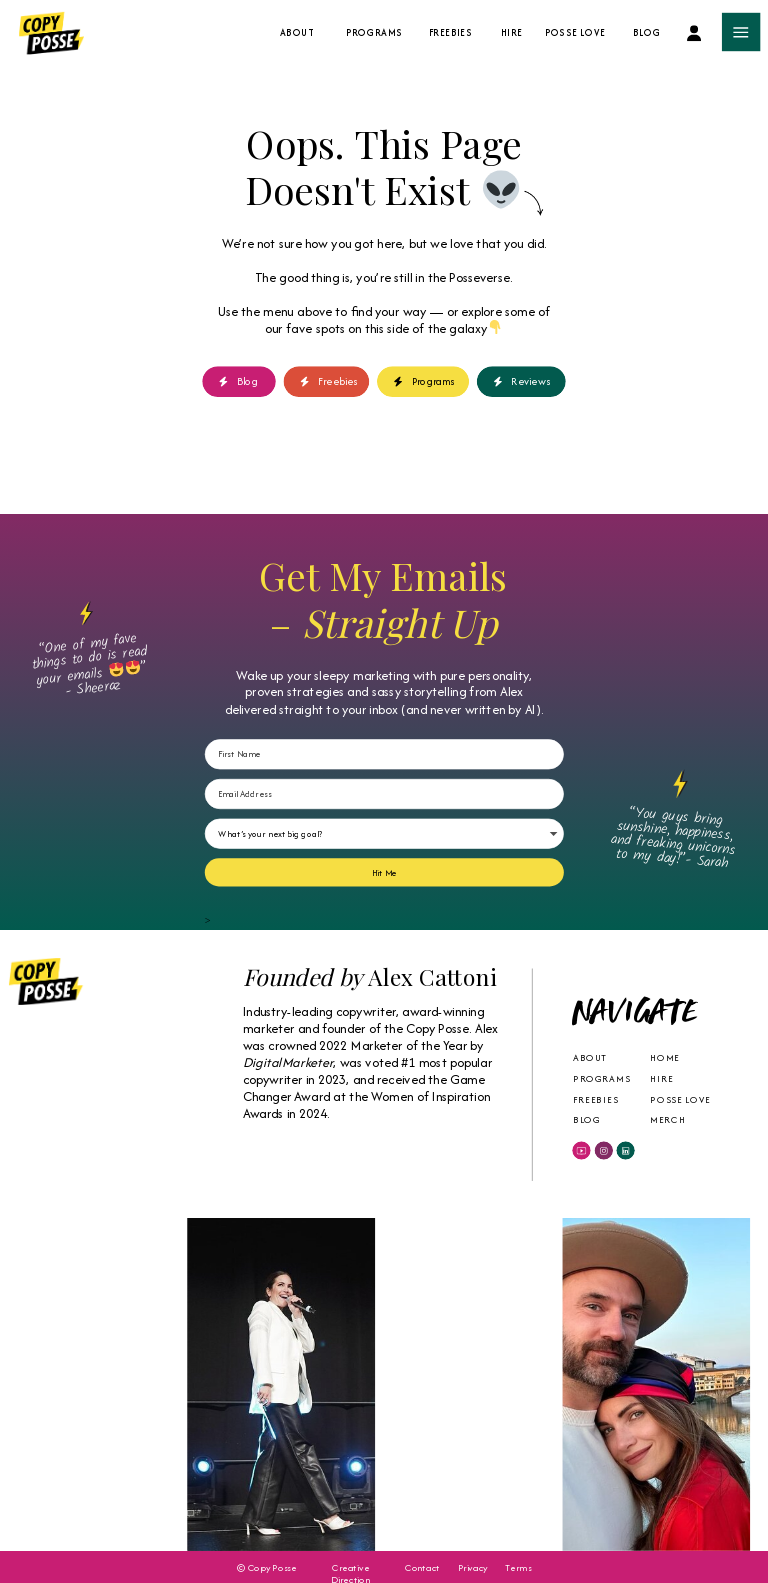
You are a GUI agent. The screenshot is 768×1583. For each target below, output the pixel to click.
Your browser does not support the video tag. (94, 1384)
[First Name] (384, 754)
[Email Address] (384, 794)
